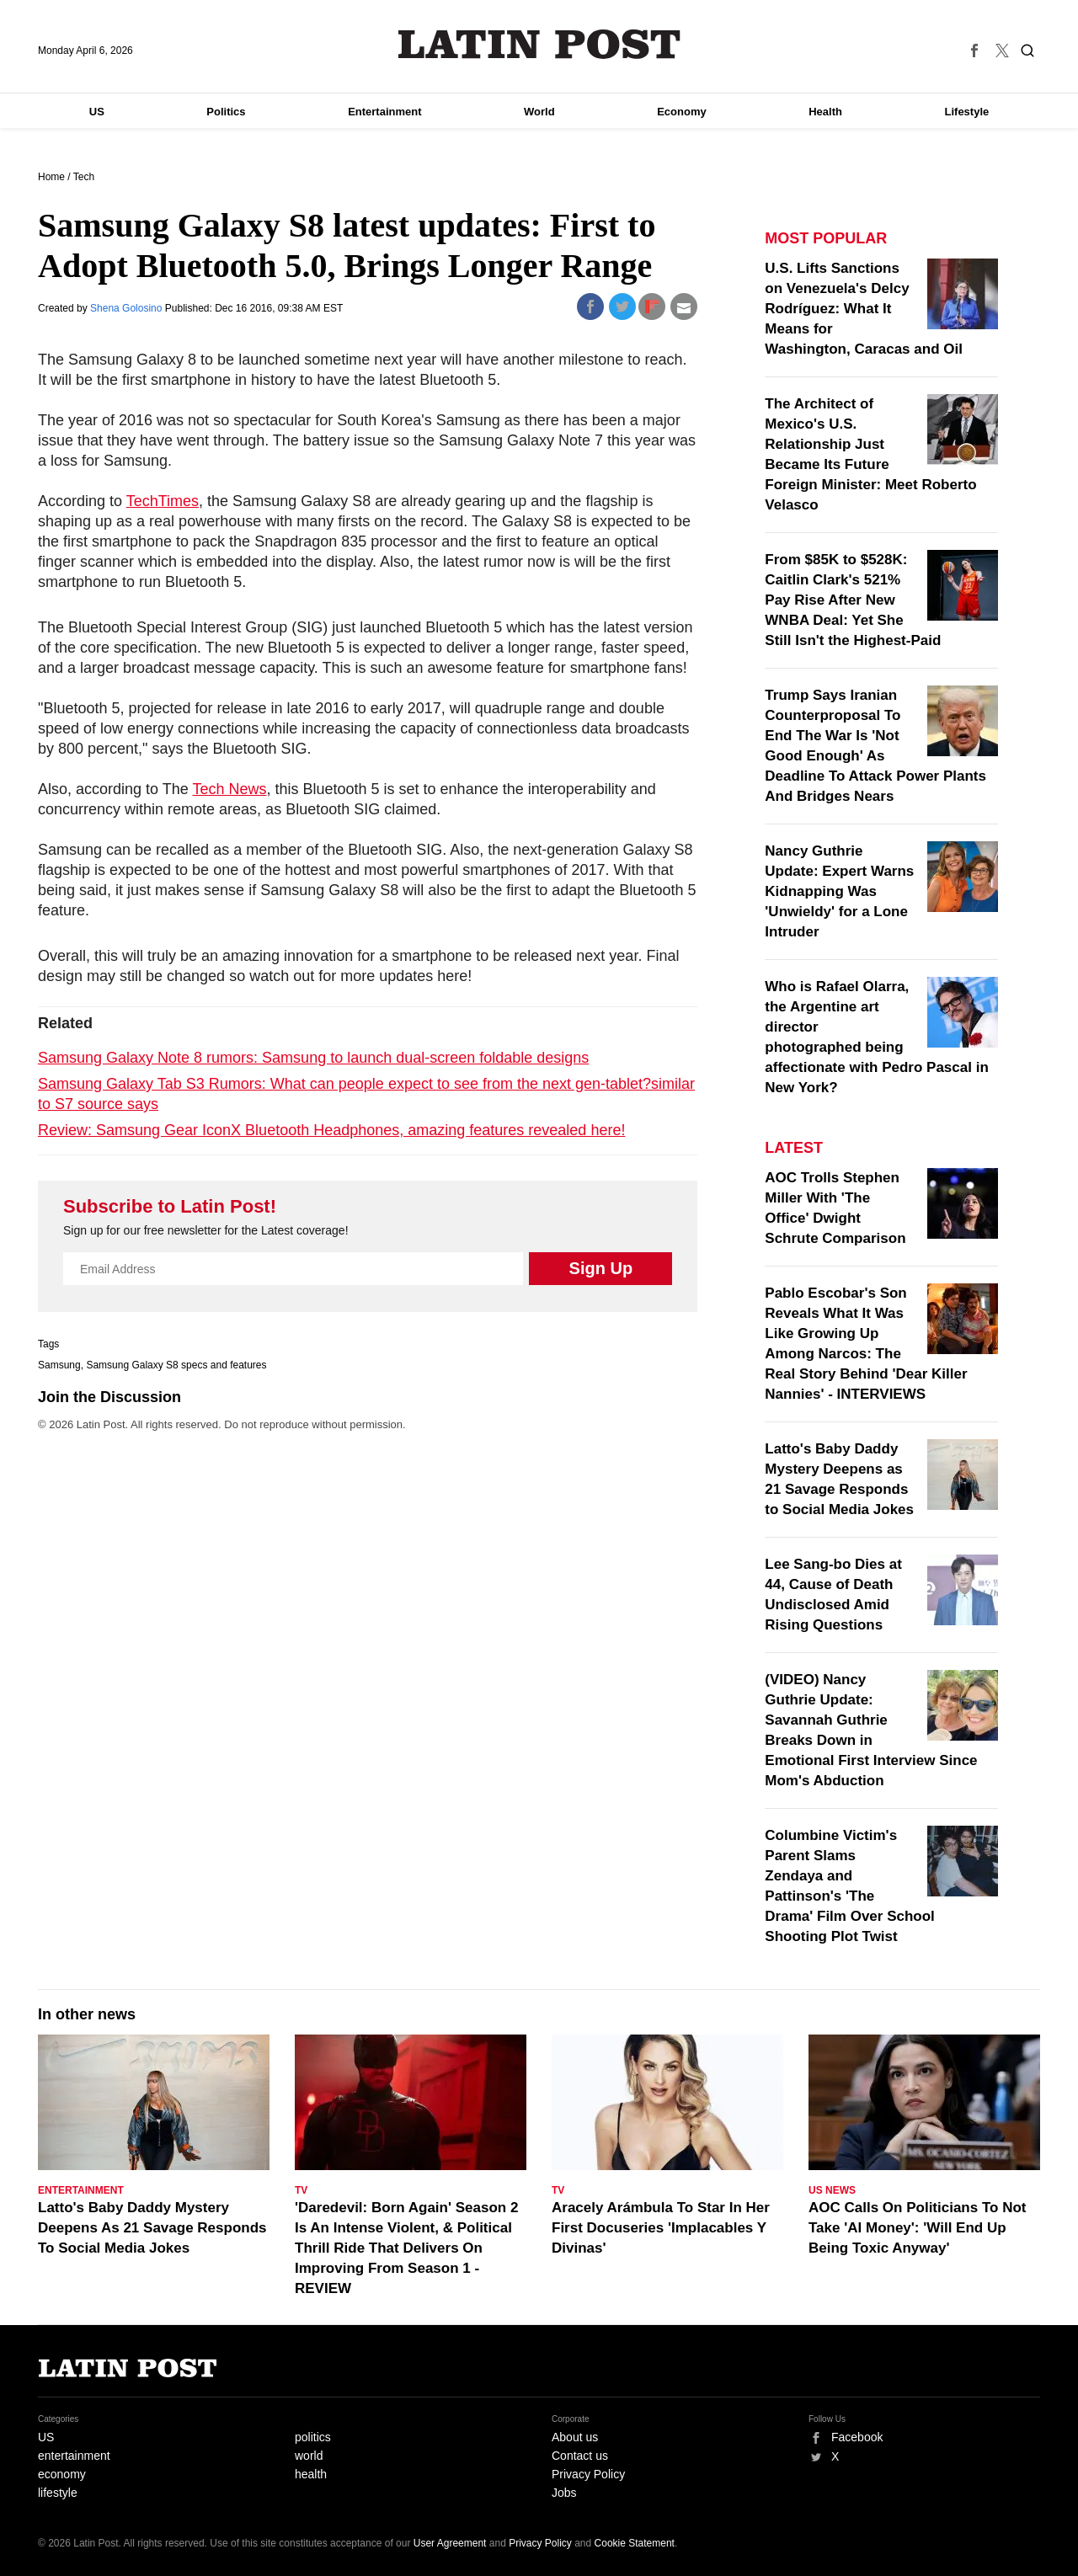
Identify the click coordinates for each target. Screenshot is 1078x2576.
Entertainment (384, 111)
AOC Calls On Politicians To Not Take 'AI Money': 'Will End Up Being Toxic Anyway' (917, 2228)
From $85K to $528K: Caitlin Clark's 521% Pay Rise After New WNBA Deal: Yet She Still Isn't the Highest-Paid (853, 600)
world (309, 2455)
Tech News (229, 789)
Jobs (564, 2492)
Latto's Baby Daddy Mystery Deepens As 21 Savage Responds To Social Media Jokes (152, 2228)
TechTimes (162, 501)
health (311, 2474)
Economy (682, 111)
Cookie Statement (635, 2543)
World (539, 111)
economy (62, 2474)
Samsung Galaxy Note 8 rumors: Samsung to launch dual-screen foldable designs (313, 1057)
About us (575, 2437)
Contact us (580, 2455)
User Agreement (450, 2543)
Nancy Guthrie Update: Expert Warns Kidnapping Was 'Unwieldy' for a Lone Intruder (839, 891)
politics (313, 2437)
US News (832, 2190)
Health (825, 111)
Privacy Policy (588, 2474)
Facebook (857, 2437)
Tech (83, 177)
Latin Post (539, 44)
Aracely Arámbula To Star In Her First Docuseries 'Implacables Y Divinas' (661, 2228)
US (96, 111)
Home (51, 177)
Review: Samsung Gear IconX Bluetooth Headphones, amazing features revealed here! (331, 1130)
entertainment (74, 2455)
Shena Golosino (127, 308)
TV (301, 2190)
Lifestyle (967, 111)
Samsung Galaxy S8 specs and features (176, 1365)
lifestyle (57, 2492)
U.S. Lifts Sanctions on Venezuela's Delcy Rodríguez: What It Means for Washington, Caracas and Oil (864, 308)
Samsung (59, 1365)
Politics (225, 111)
